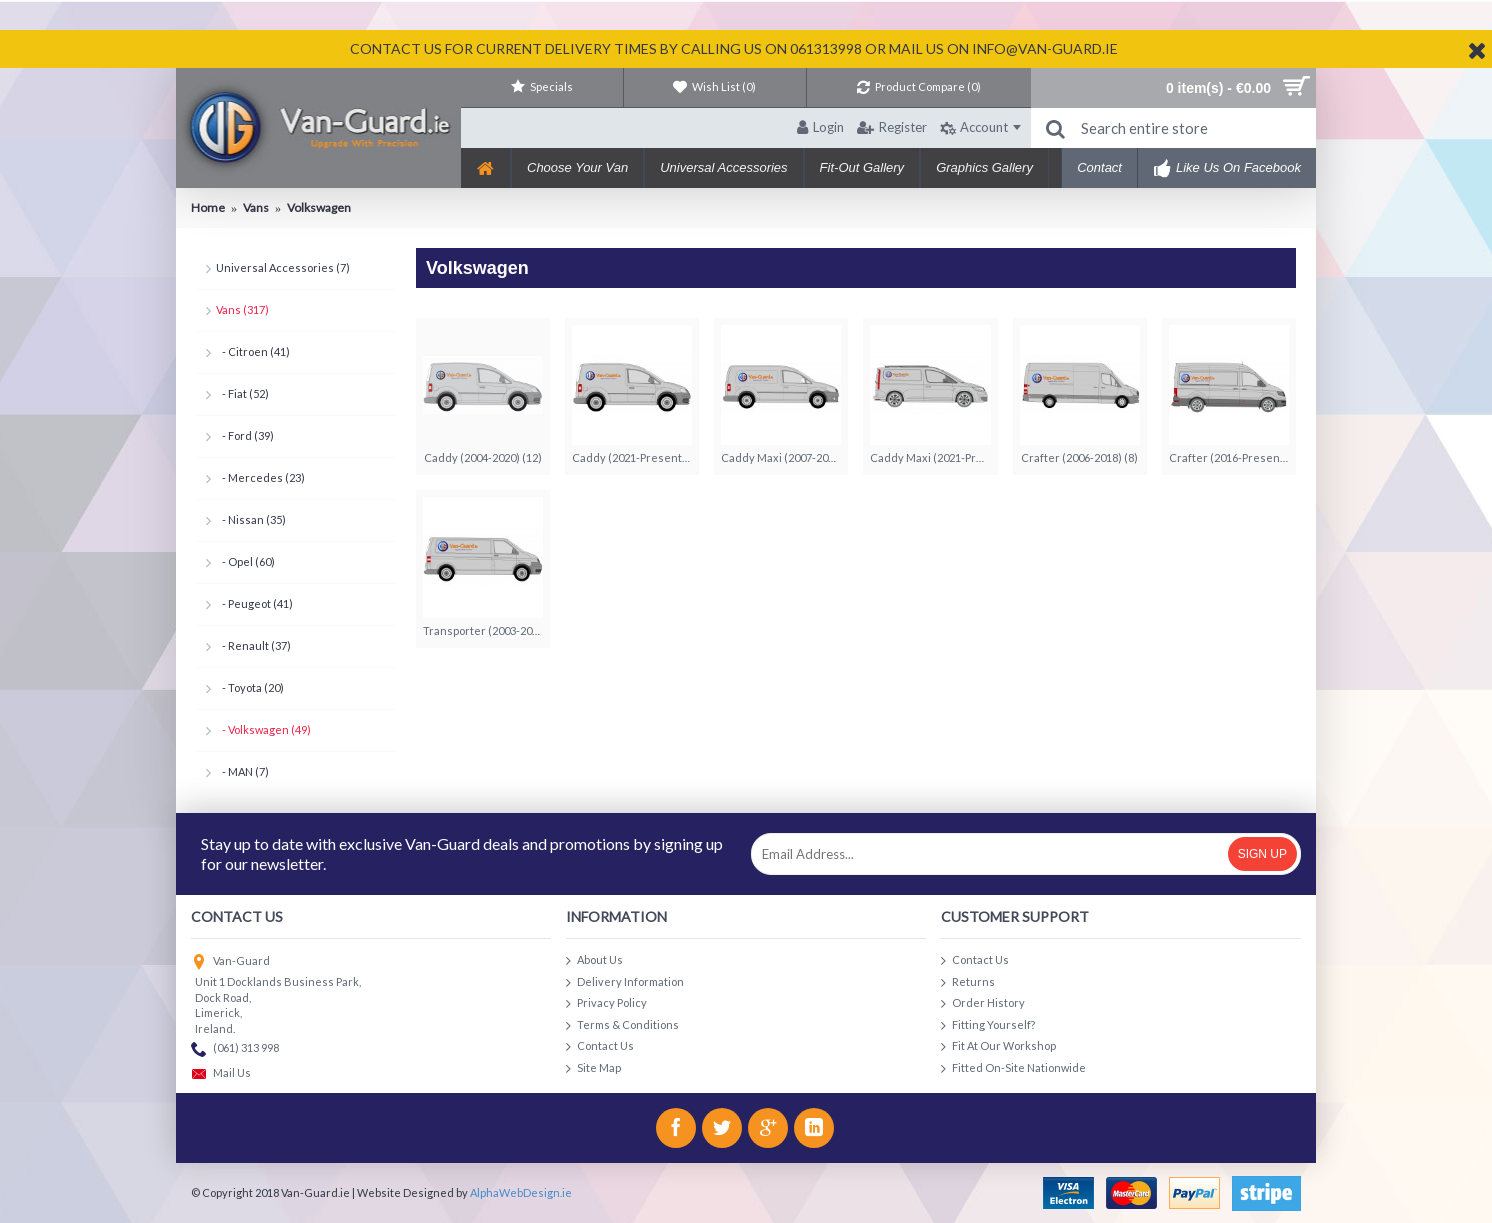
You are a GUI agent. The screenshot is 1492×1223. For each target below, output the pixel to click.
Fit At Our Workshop (998, 1046)
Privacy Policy (606, 1003)
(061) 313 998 (235, 1049)
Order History (983, 1003)
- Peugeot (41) (254, 603)
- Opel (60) (245, 561)
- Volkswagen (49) (263, 729)
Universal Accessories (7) (283, 267)
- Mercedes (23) (260, 477)
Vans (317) (242, 309)
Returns (968, 982)
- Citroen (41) (253, 351)
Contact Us (600, 1046)
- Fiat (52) (242, 393)
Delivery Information (625, 982)
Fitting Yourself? (988, 1025)
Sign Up (1262, 854)
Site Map (593, 1068)
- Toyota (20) (250, 687)
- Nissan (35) (251, 519)
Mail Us (221, 1074)
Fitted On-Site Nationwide (1013, 1068)
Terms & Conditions (622, 1025)
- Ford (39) (245, 435)
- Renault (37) (253, 645)
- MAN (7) (242, 771)
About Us (594, 960)
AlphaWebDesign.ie (521, 1192)
